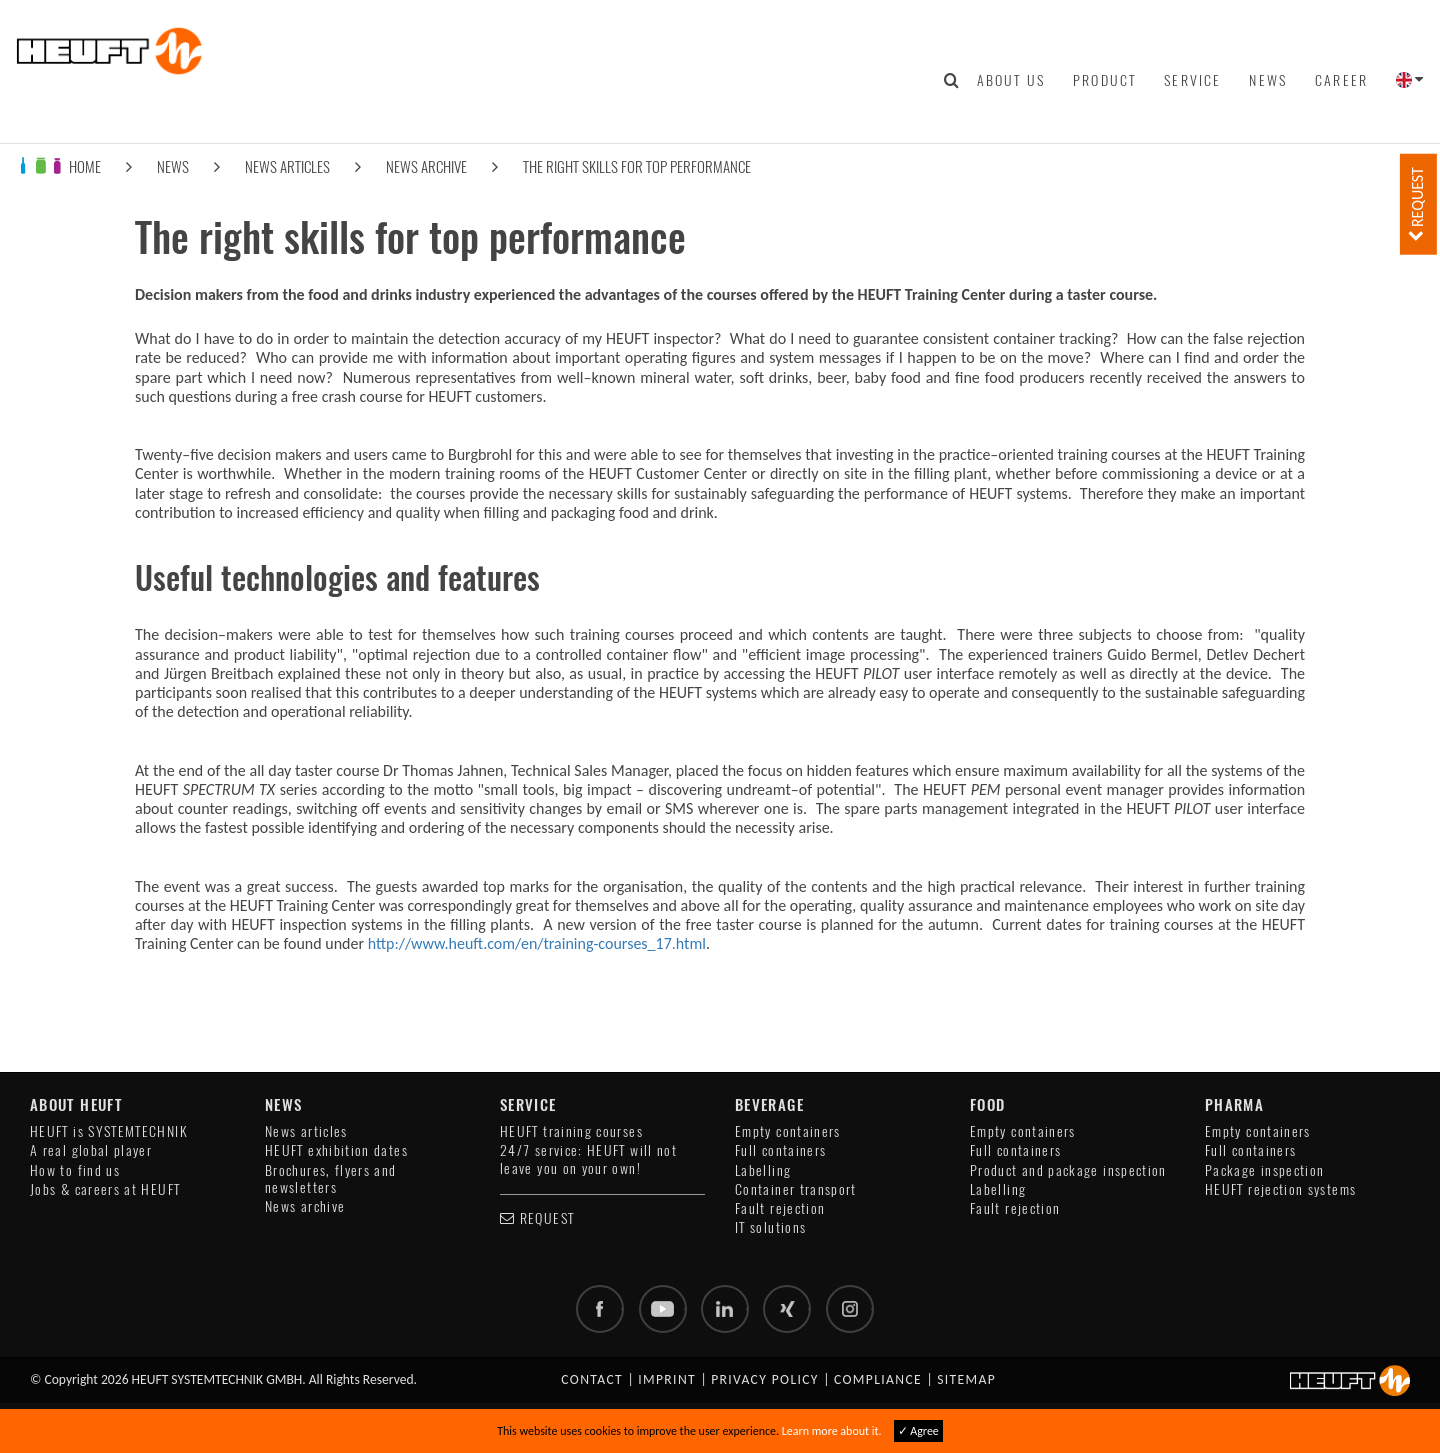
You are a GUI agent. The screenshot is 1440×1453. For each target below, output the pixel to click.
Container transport (796, 1189)
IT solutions (770, 1227)
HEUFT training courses (571, 1131)
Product (1104, 80)
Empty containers (788, 1131)
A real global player (91, 1150)
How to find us (75, 1170)
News (1268, 80)
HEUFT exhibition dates (336, 1150)
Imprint (667, 1379)
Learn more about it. (832, 1431)
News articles (287, 166)
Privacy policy (765, 1379)
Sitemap (966, 1379)
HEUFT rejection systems (1280, 1189)
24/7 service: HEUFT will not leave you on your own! (588, 1159)
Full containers (780, 1150)
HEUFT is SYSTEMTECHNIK (109, 1131)
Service (1192, 80)
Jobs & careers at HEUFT (105, 1189)
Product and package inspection (1068, 1170)
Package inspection (1264, 1170)
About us (1011, 80)
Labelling (763, 1170)
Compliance (878, 1379)
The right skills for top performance (637, 166)
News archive (426, 166)
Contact (592, 1379)
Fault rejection (780, 1208)
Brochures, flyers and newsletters (331, 1179)
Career (1341, 80)
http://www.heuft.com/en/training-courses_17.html (537, 943)
